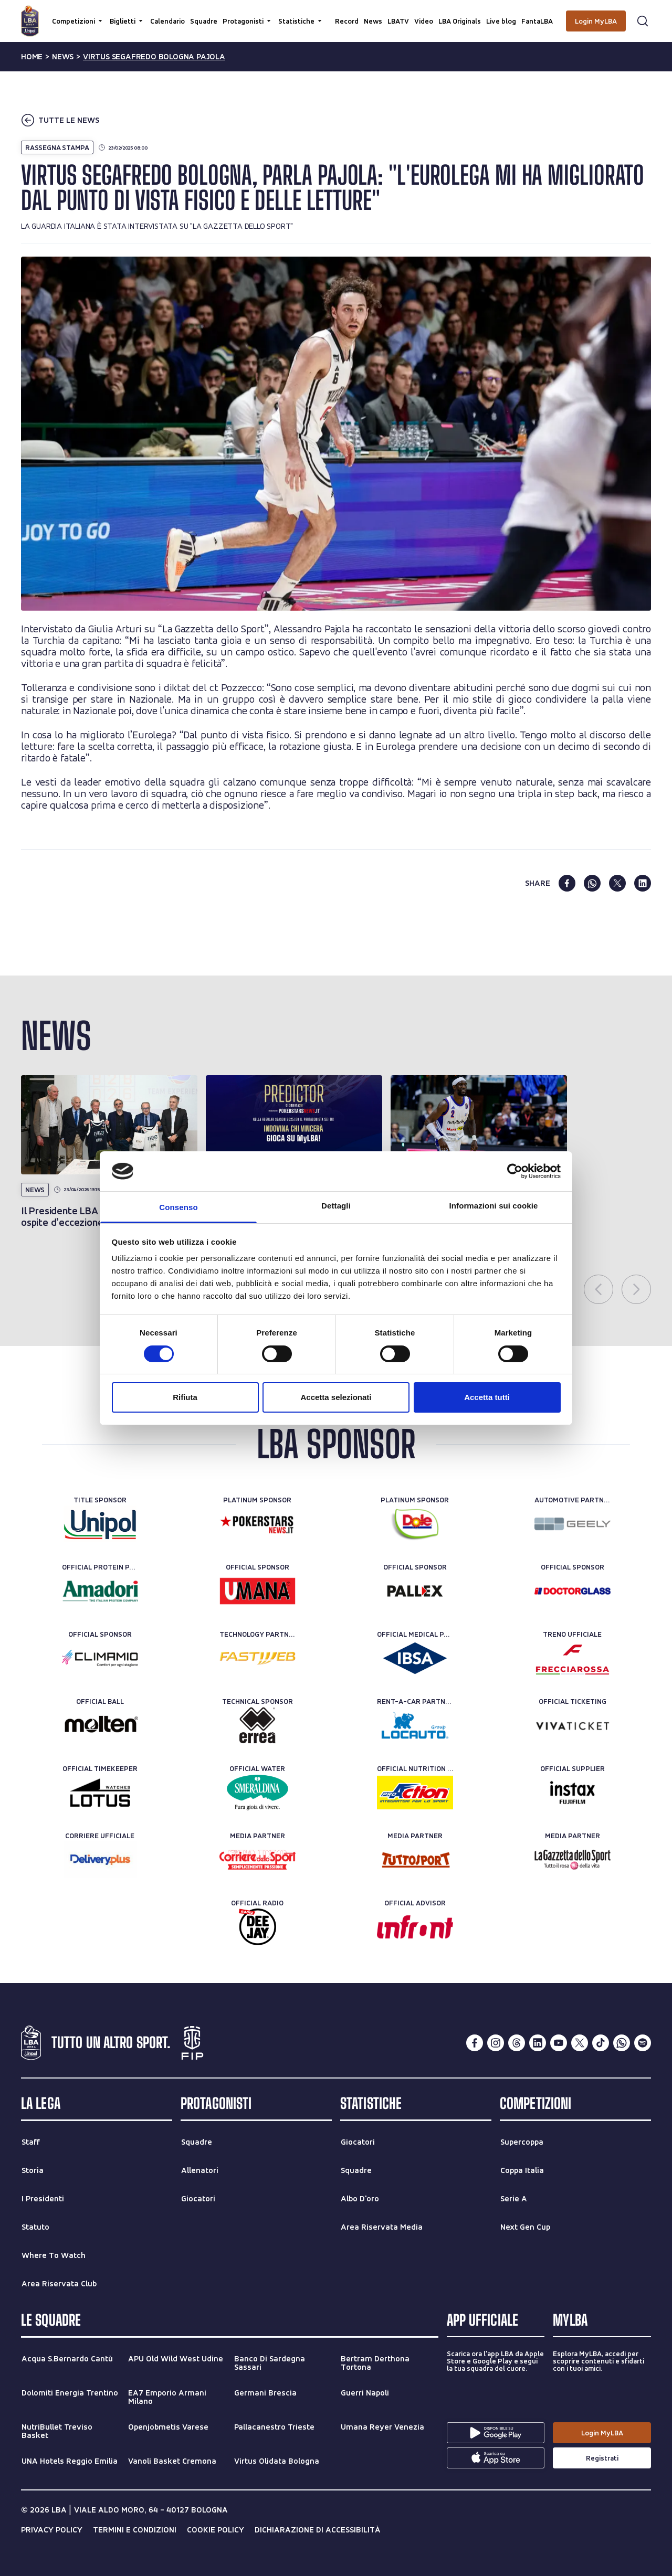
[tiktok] (600, 2042)
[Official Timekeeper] (100, 1792)
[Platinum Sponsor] (257, 1524)
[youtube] (558, 2042)
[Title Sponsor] (100, 1524)
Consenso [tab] (178, 1207)
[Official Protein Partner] (100, 1591)
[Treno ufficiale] (572, 1658)
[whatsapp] (592, 883)
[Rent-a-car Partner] (415, 1725)
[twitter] (617, 883)
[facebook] (567, 883)
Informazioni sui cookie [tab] (493, 1205)
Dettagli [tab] (336, 1205)
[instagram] (495, 2042)
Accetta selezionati (335, 1397)
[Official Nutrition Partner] (415, 1792)
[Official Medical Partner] (415, 1658)
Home (32, 56)
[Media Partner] (257, 1859)
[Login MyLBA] (596, 20)
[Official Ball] (100, 1725)
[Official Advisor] (415, 1927)
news (63, 56)
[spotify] (642, 2042)
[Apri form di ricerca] (642, 21)
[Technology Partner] (257, 1658)
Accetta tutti (487, 1397)
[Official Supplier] (572, 1792)
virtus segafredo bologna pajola (154, 56)
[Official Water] (257, 1792)
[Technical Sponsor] (257, 1725)
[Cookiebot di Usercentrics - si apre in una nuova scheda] (515, 1171)
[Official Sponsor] (257, 1591)
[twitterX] (579, 2042)
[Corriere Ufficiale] (100, 1859)
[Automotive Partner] (572, 1524)
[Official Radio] (257, 1927)
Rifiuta (185, 1397)
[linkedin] (642, 883)
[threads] (516, 2042)
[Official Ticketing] (572, 1725)
